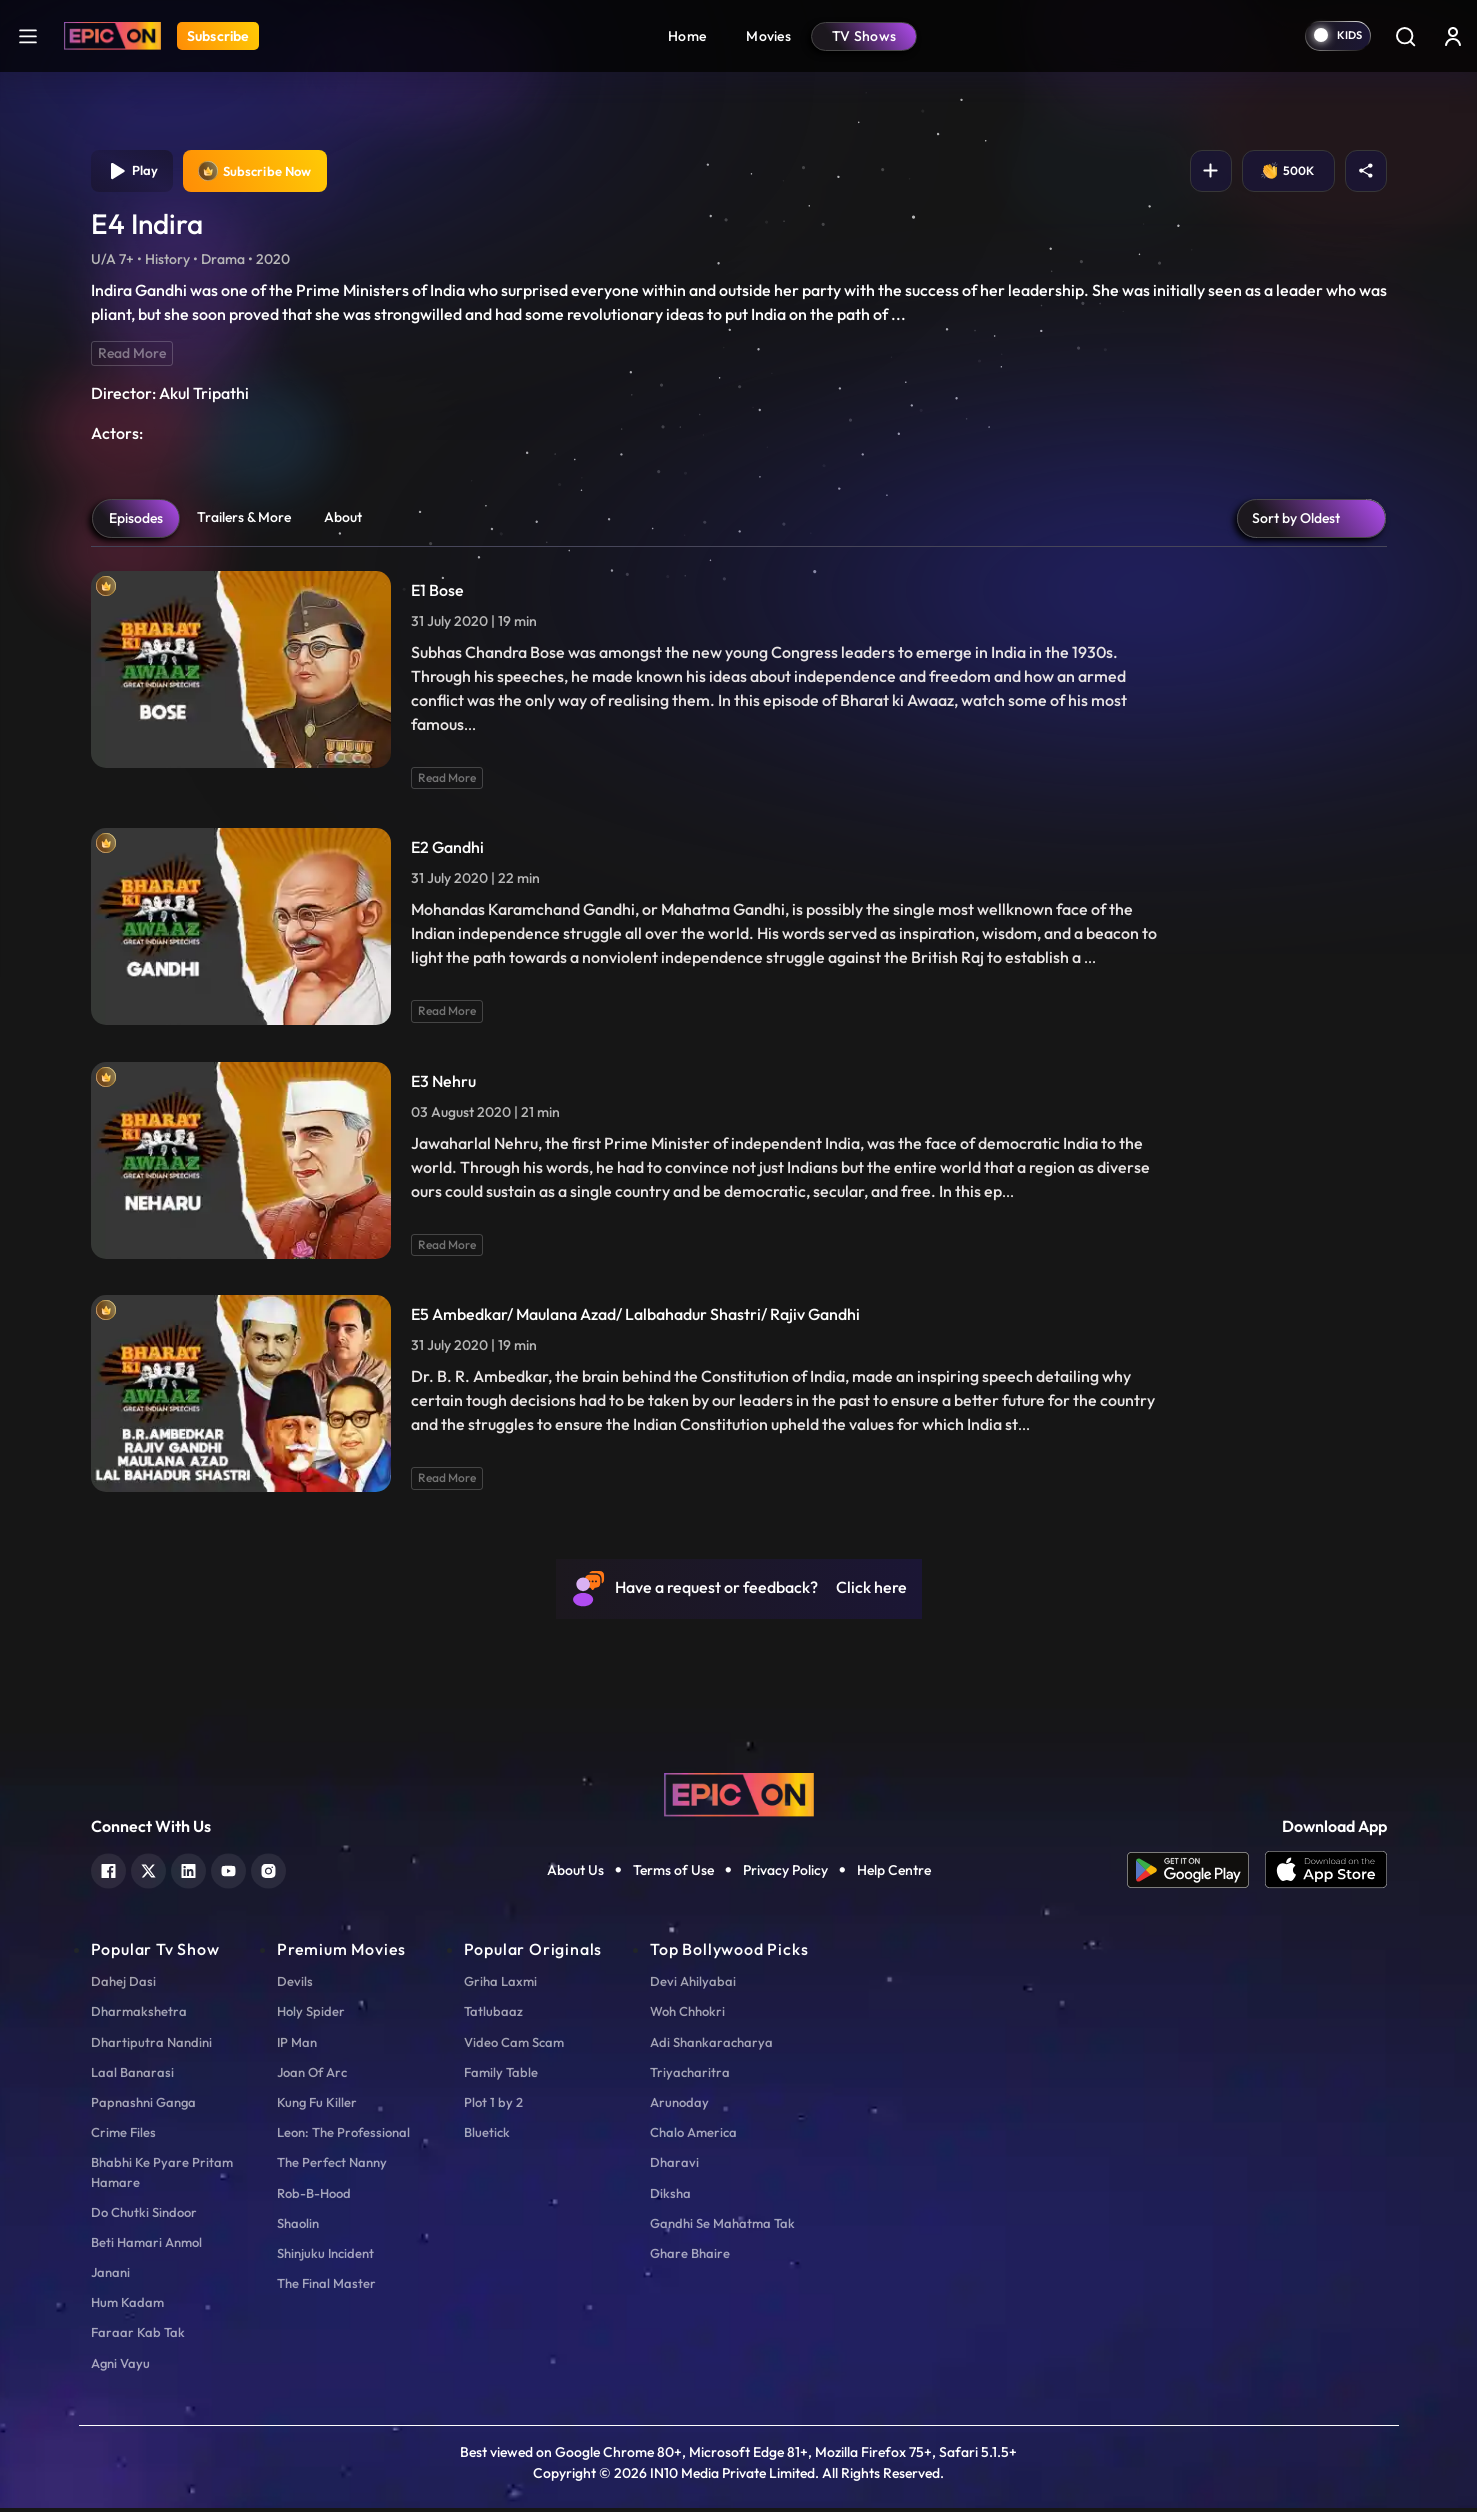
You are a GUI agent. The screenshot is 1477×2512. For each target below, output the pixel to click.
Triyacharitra (690, 2076)
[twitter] (148, 1872)
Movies (768, 36)
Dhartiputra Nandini (151, 2046)
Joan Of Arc (312, 2076)
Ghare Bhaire (690, 2257)
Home (687, 36)
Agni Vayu (120, 2367)
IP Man (297, 2046)
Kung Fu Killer (317, 2106)
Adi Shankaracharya (711, 2046)
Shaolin (298, 2227)
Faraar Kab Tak (138, 2336)
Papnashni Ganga (143, 2106)
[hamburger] (28, 35)
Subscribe (218, 36)
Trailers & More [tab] (244, 521)
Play (134, 173)
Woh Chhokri (687, 2015)
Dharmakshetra (139, 2015)
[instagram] (268, 1872)
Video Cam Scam (514, 2046)
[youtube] (228, 1872)
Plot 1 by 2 (493, 2106)
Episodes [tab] (136, 522)
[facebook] (108, 1872)
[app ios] (1326, 1874)
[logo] (739, 1797)
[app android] (1196, 1874)
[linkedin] (188, 1872)
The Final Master (326, 2287)
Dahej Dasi (123, 1985)
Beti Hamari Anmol (146, 2246)
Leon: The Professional (343, 2136)
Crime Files (123, 2136)
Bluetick (487, 2136)
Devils (295, 1985)
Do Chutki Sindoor (144, 2216)
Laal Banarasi (132, 2076)
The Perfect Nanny (332, 2166)
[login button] (1453, 36)
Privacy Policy (785, 1874)
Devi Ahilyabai (693, 1985)
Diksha (670, 2197)
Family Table (501, 2076)
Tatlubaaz (493, 2015)
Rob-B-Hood (314, 2197)
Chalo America (693, 2136)
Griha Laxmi (500, 1985)
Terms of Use (673, 1874)
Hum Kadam (127, 2306)
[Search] (1405, 36)
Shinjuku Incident (325, 2257)
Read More (132, 357)
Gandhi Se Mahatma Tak (722, 2227)
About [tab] (343, 521)
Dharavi (674, 2166)
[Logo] (112, 36)
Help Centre (894, 1874)
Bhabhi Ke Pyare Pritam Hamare (162, 2175)
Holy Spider (311, 2015)
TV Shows (864, 36)
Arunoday (679, 2106)
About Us (575, 1874)
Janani (110, 2276)
